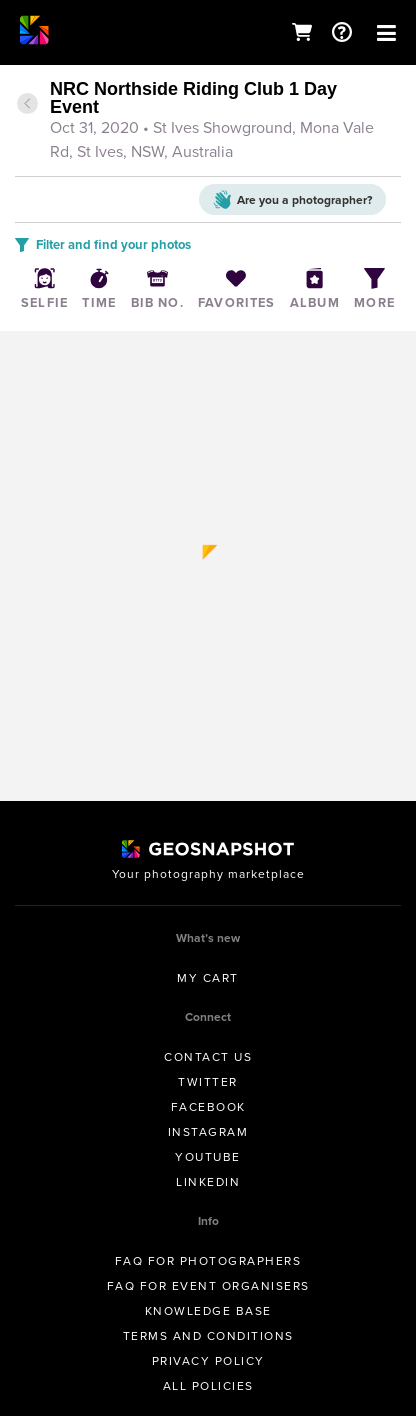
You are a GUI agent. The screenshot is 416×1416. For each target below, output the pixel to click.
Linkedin (208, 1182)
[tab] (208, 122)
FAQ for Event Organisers (208, 1286)
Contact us (208, 1057)
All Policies (208, 1386)
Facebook (208, 1107)
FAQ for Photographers (208, 1261)
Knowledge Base (208, 1311)
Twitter (208, 1082)
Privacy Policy (208, 1361)
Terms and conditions (208, 1336)
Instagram (208, 1132)
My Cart (208, 978)
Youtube (208, 1157)
